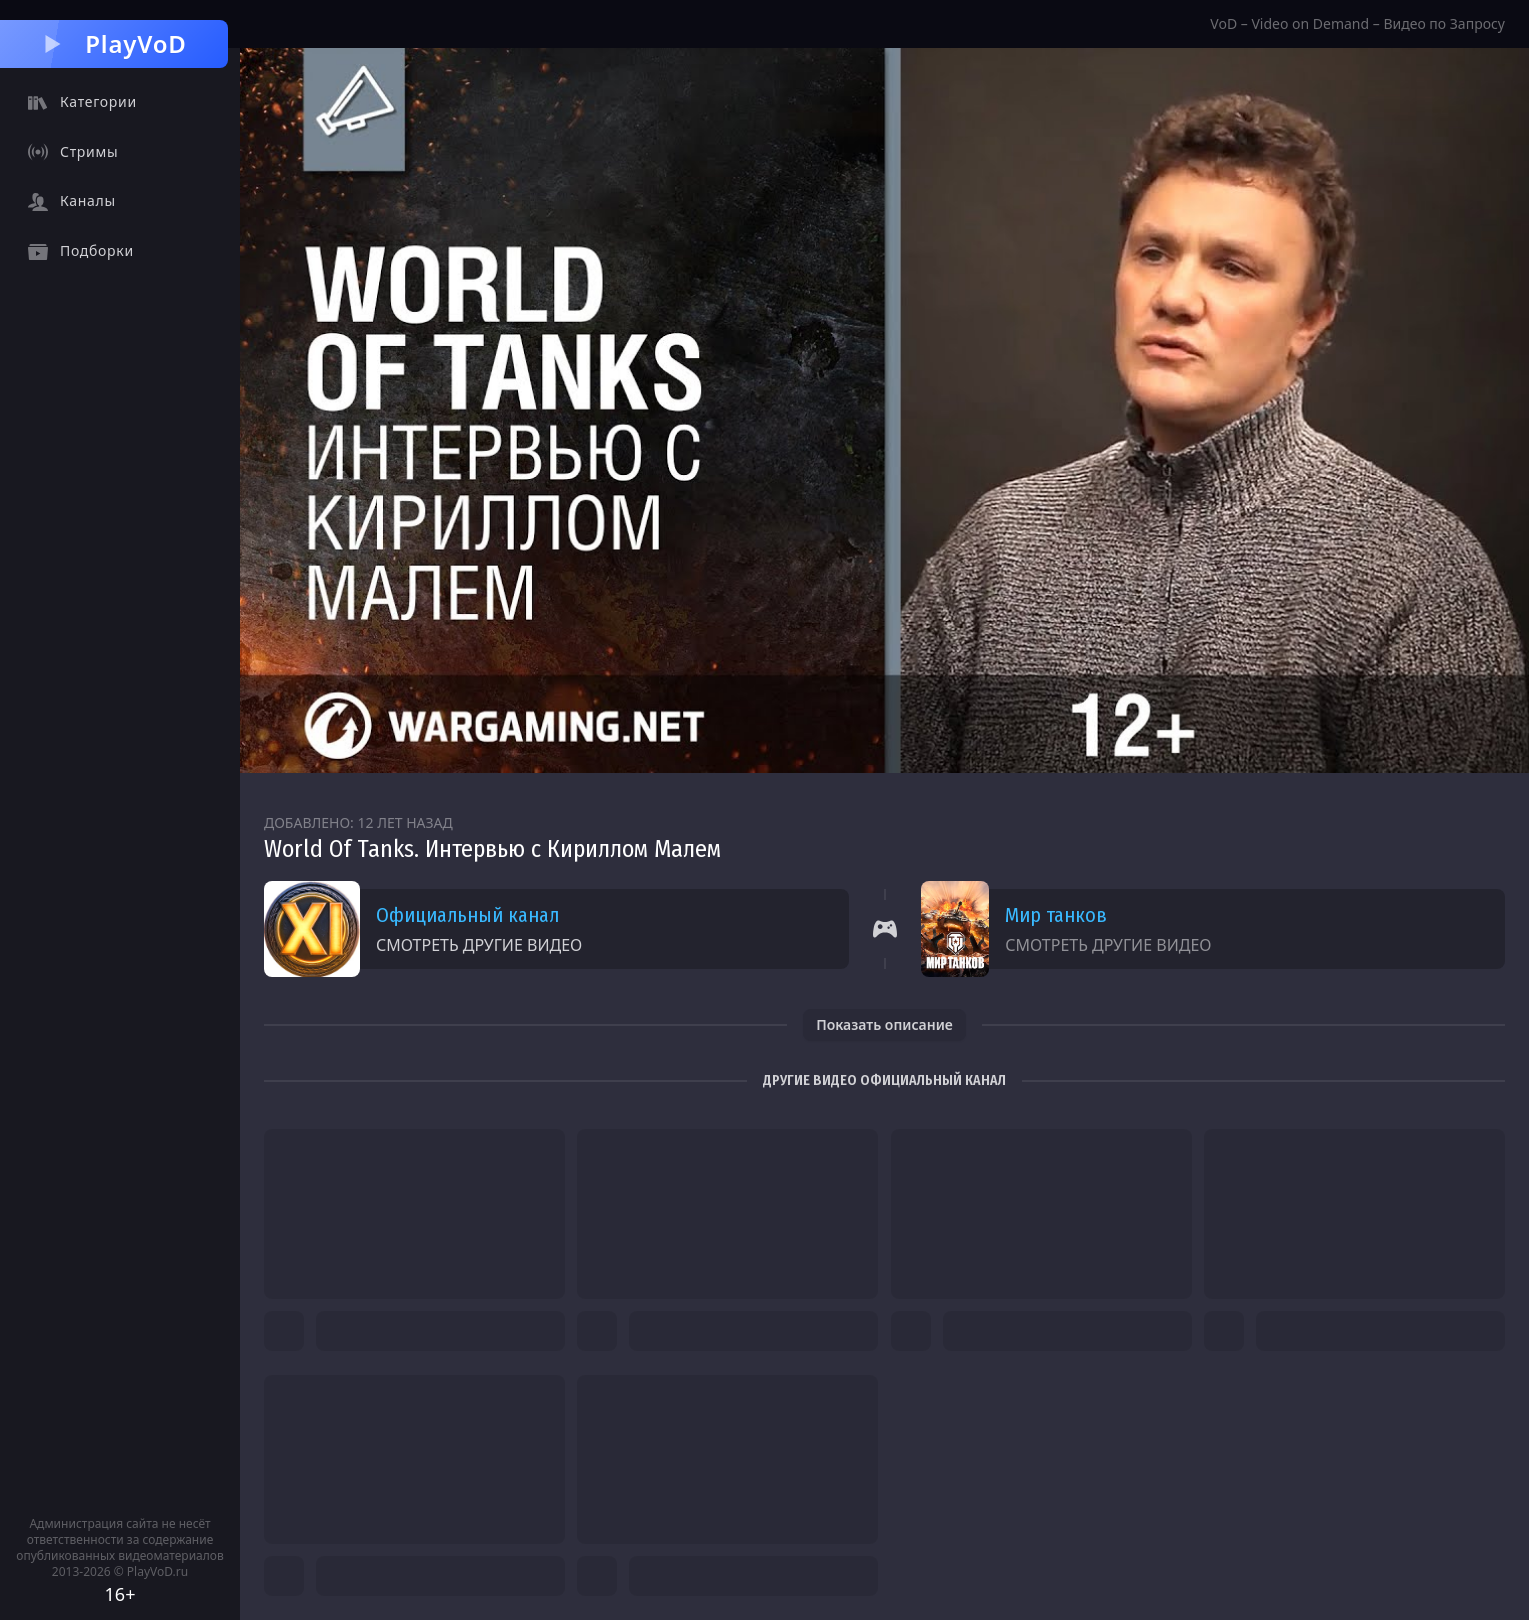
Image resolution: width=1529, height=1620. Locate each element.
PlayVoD (113, 43)
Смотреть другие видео (479, 945)
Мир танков (1056, 915)
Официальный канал (467, 915)
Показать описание (884, 1024)
